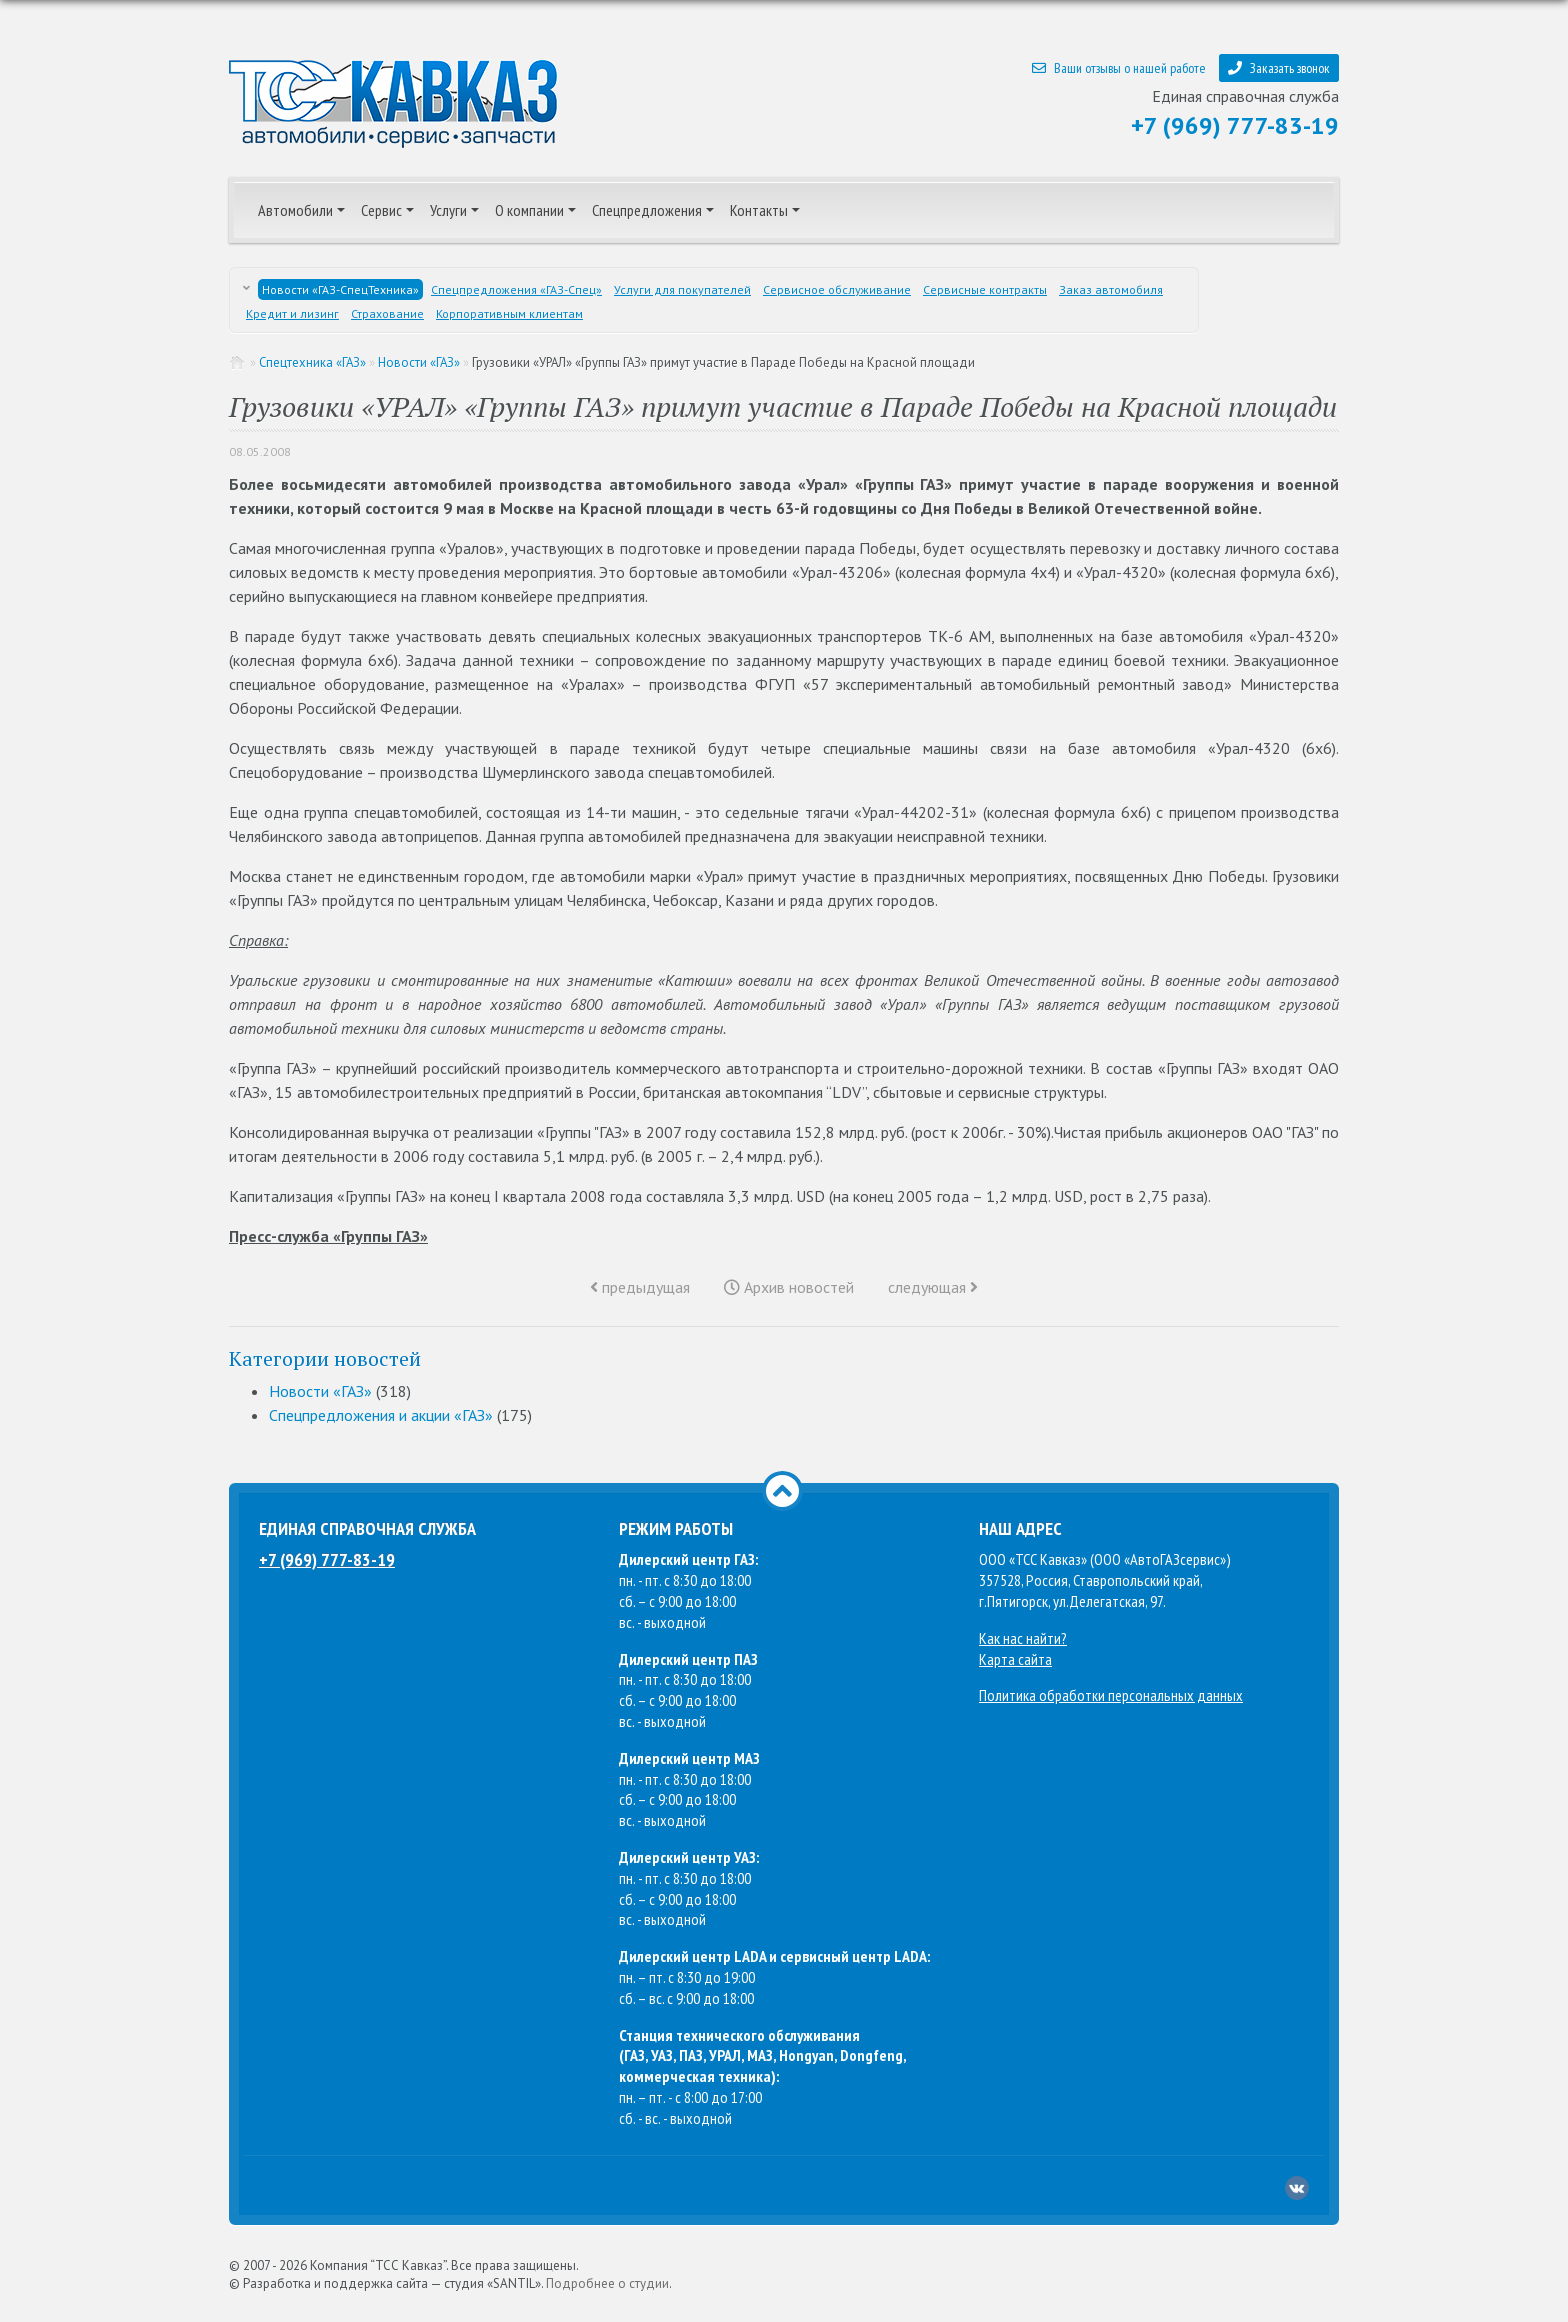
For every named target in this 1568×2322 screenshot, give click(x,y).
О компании (529, 210)
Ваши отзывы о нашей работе (1119, 68)
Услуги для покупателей (682, 289)
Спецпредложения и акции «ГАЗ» (381, 1415)
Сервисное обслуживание (837, 289)
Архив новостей (789, 1287)
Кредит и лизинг (292, 313)
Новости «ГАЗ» (419, 362)
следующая (933, 1287)
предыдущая (640, 1287)
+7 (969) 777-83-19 (1235, 125)
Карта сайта (1015, 1659)
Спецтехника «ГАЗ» (312, 362)
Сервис (381, 210)
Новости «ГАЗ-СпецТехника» (340, 289)
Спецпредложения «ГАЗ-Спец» (516, 289)
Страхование (387, 313)
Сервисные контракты (985, 289)
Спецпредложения (647, 210)
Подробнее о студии (607, 2283)
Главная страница (238, 362)
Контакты (759, 210)
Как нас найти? (1023, 1638)
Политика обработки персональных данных (1111, 1695)
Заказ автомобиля (1111, 289)
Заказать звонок (1279, 68)
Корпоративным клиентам (509, 313)
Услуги (448, 210)
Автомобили (295, 210)
